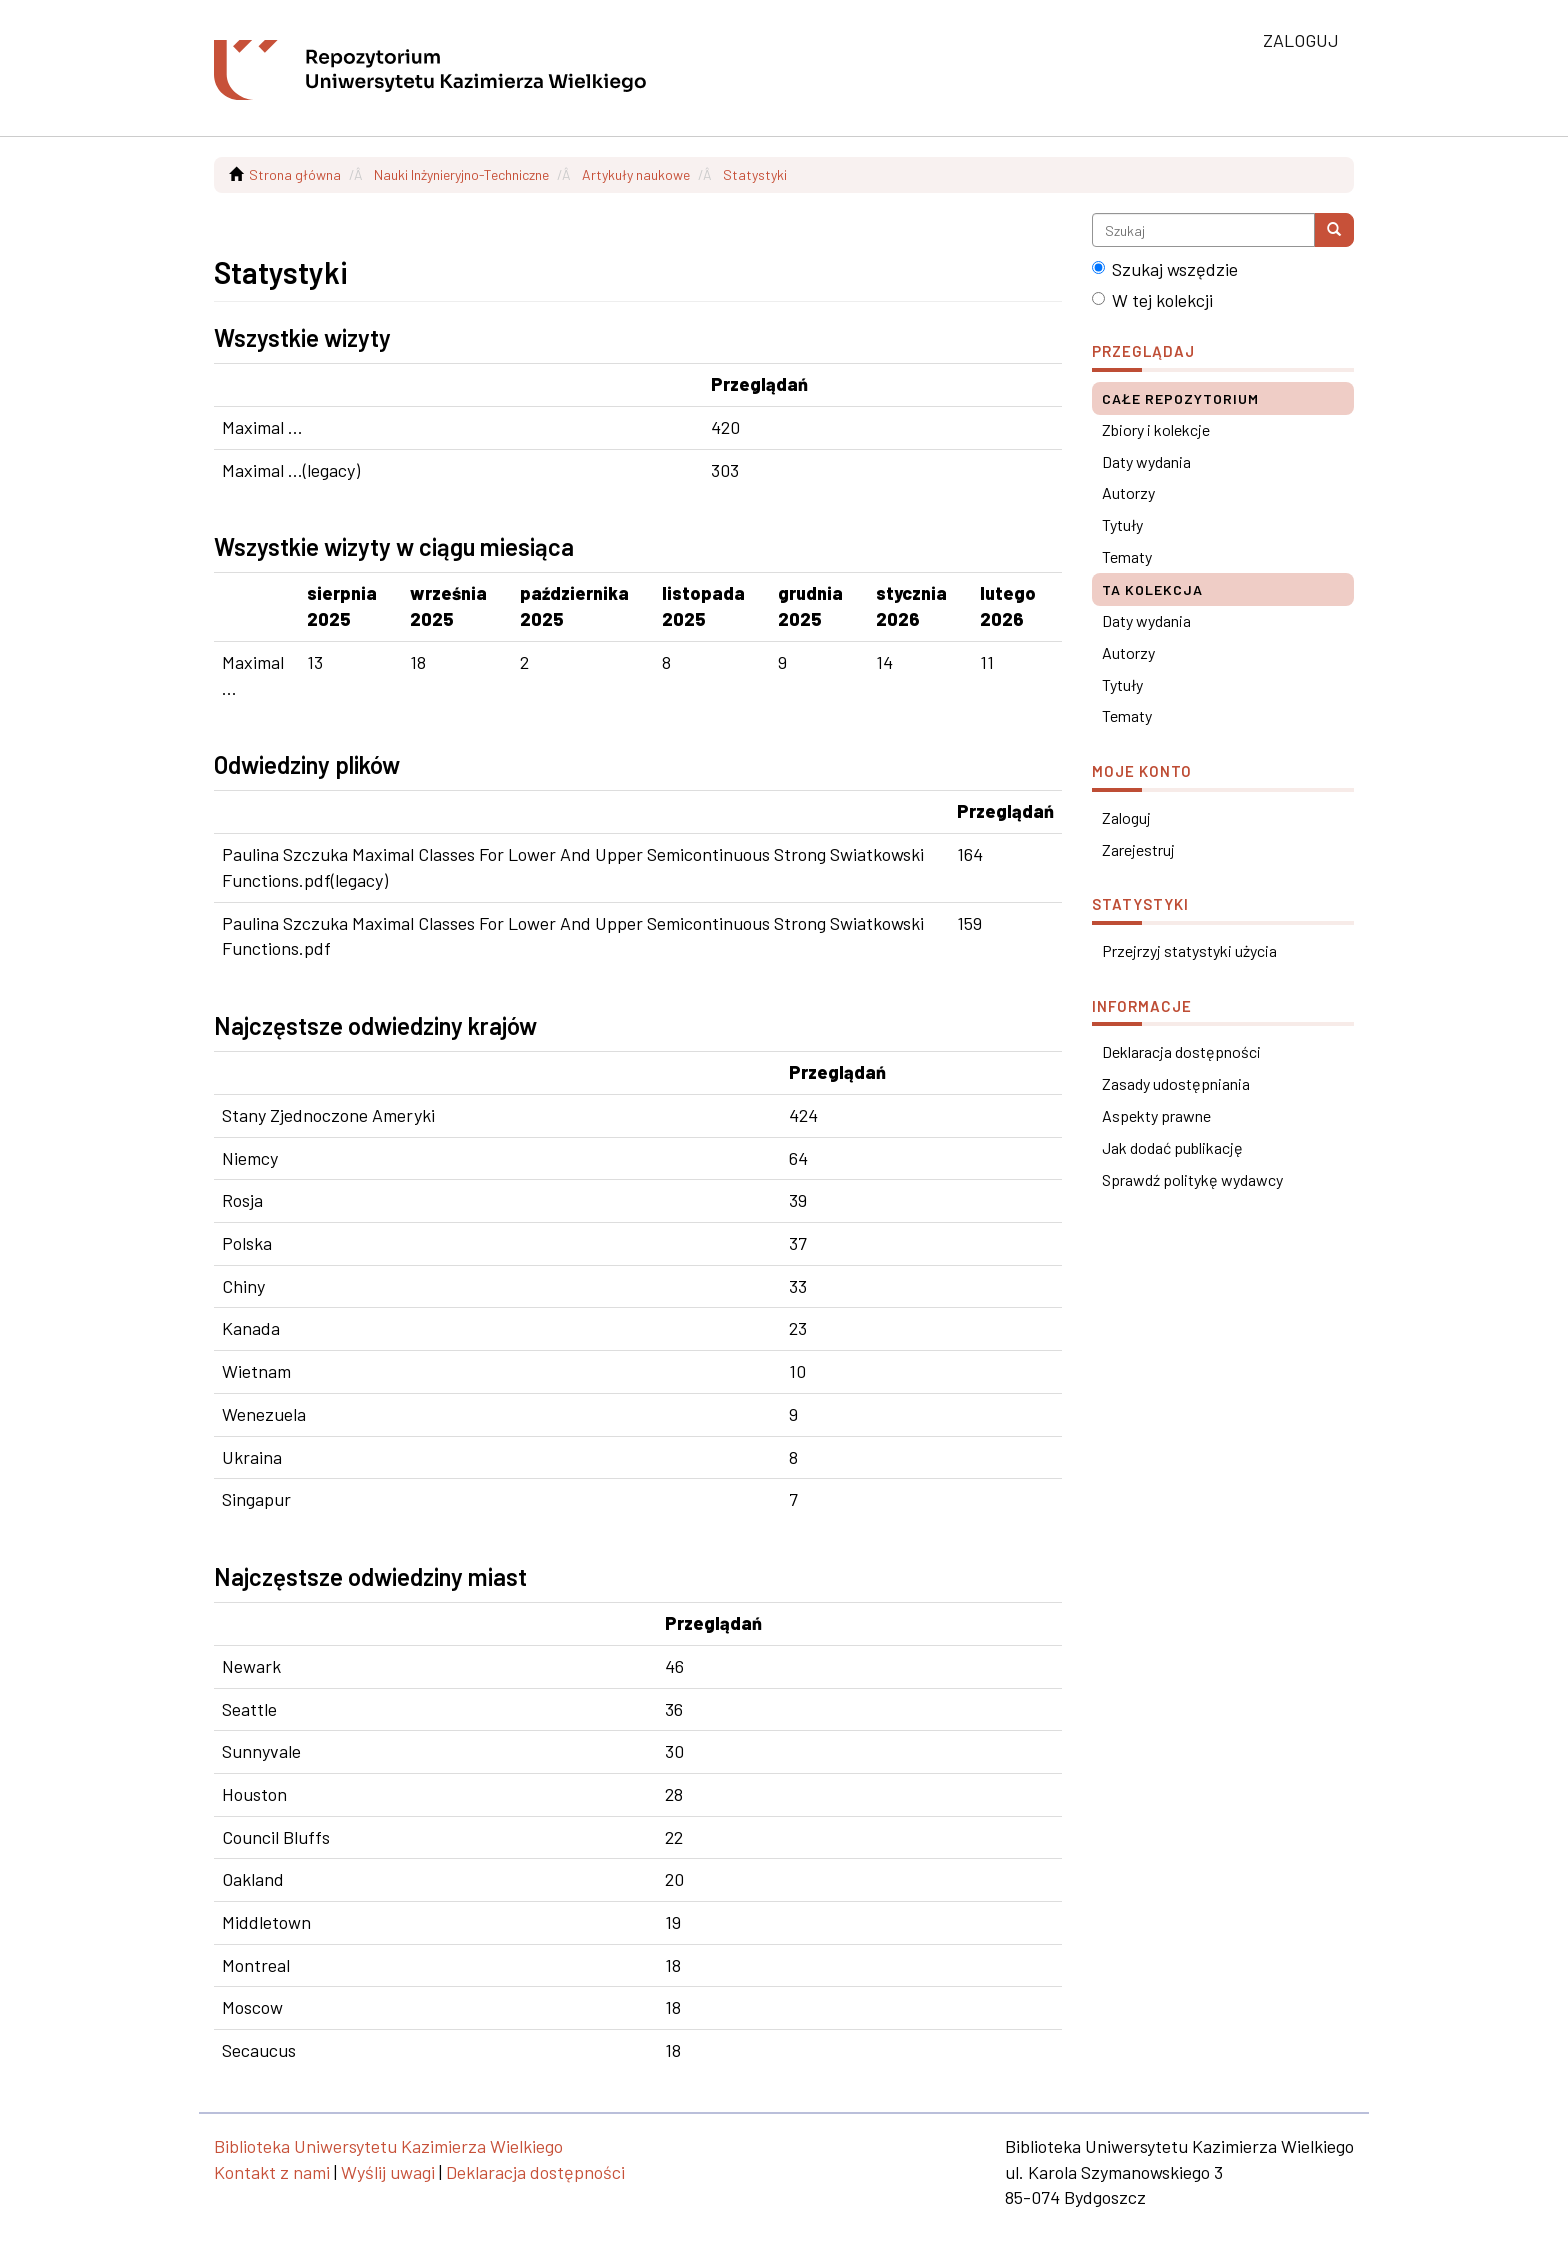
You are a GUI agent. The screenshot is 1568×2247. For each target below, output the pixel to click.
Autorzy (1128, 492)
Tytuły (1122, 524)
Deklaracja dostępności (1181, 1051)
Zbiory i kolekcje (1156, 429)
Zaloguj (1126, 817)
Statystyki (755, 174)
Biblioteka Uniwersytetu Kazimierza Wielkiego (388, 2146)
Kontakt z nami (272, 2172)
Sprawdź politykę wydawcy (1192, 1179)
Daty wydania (1146, 461)
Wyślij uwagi (388, 2172)
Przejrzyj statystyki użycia (1189, 950)
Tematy (1127, 556)
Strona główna (295, 174)
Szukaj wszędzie (1165, 269)
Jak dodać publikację (1172, 1147)
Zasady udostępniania (1176, 1083)
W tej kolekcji (1152, 300)
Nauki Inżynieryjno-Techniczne (461, 174)
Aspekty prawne (1156, 1115)
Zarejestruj (1138, 849)
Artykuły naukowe (636, 174)
